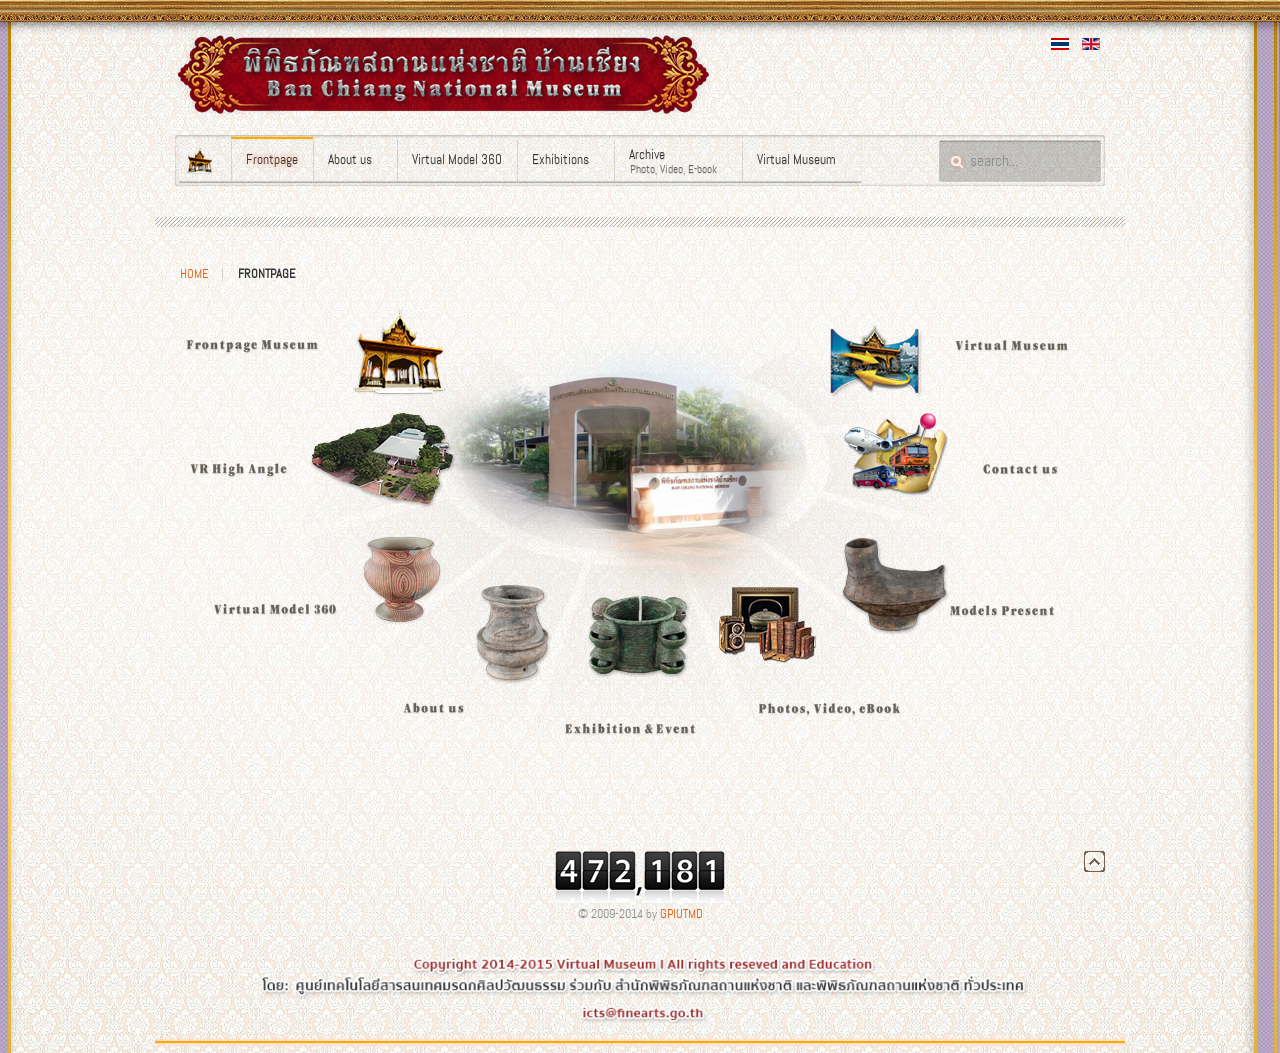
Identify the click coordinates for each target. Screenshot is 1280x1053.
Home (194, 274)
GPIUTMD (681, 914)
